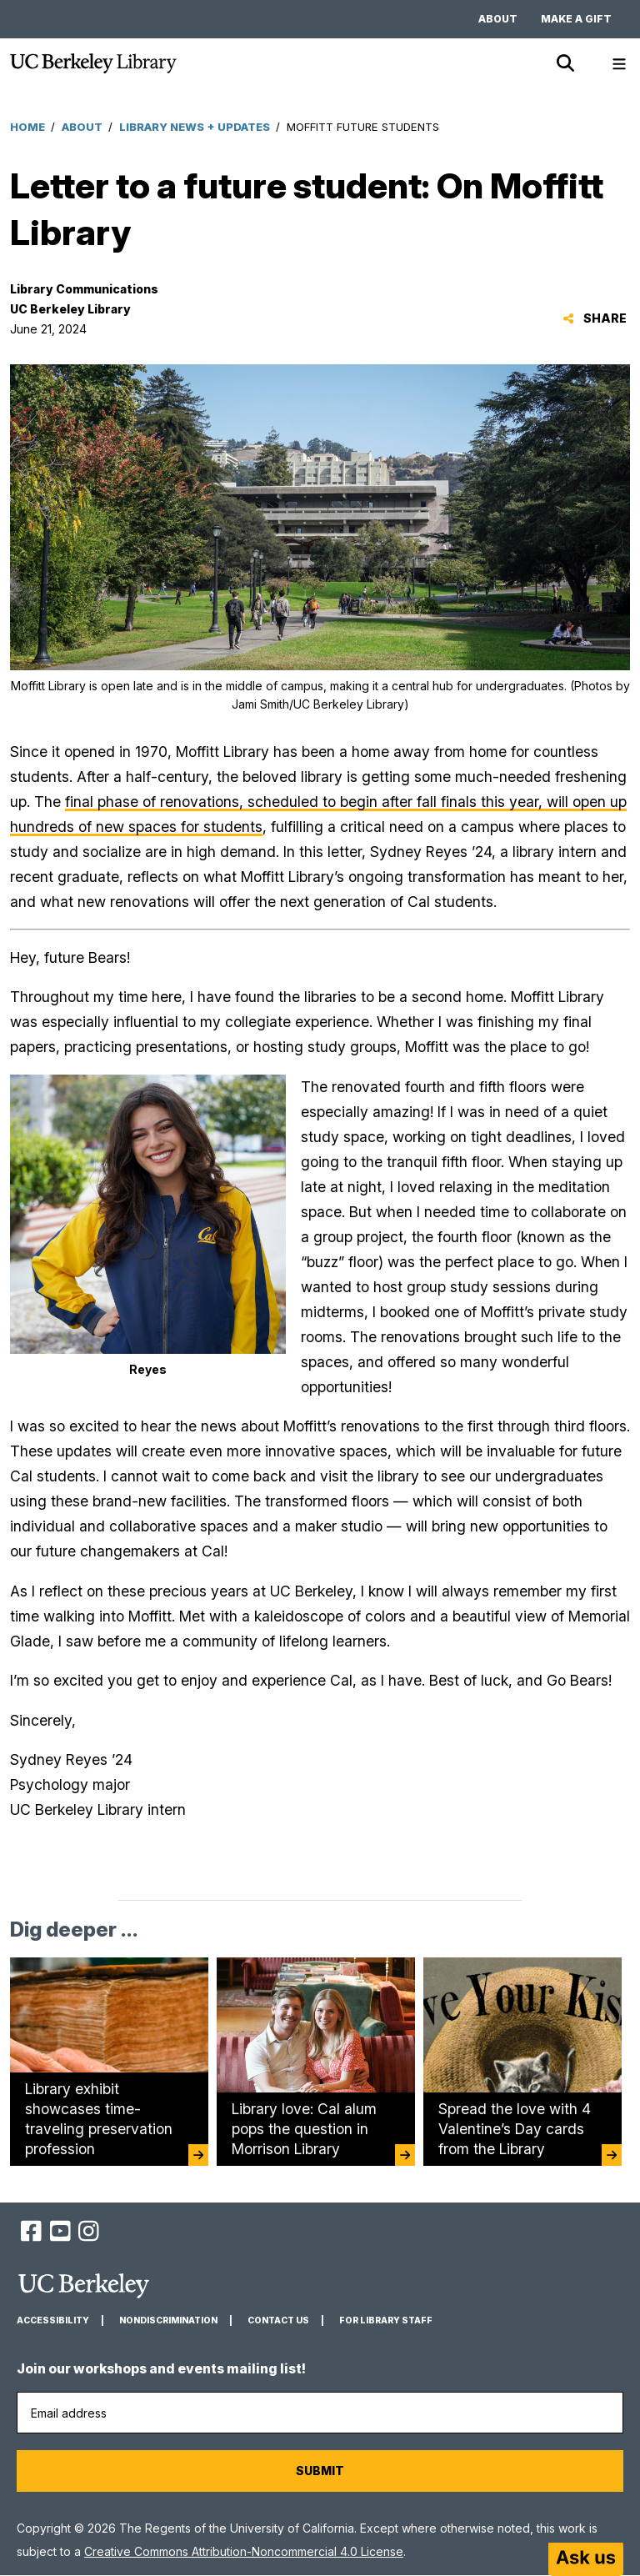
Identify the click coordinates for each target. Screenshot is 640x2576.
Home (27, 126)
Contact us (278, 2320)
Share (594, 318)
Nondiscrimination (168, 2320)
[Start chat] (585, 2559)
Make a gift (576, 19)
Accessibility (53, 2320)
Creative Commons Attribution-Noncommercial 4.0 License (243, 2551)
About (498, 19)
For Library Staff (385, 2320)
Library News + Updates (194, 126)
